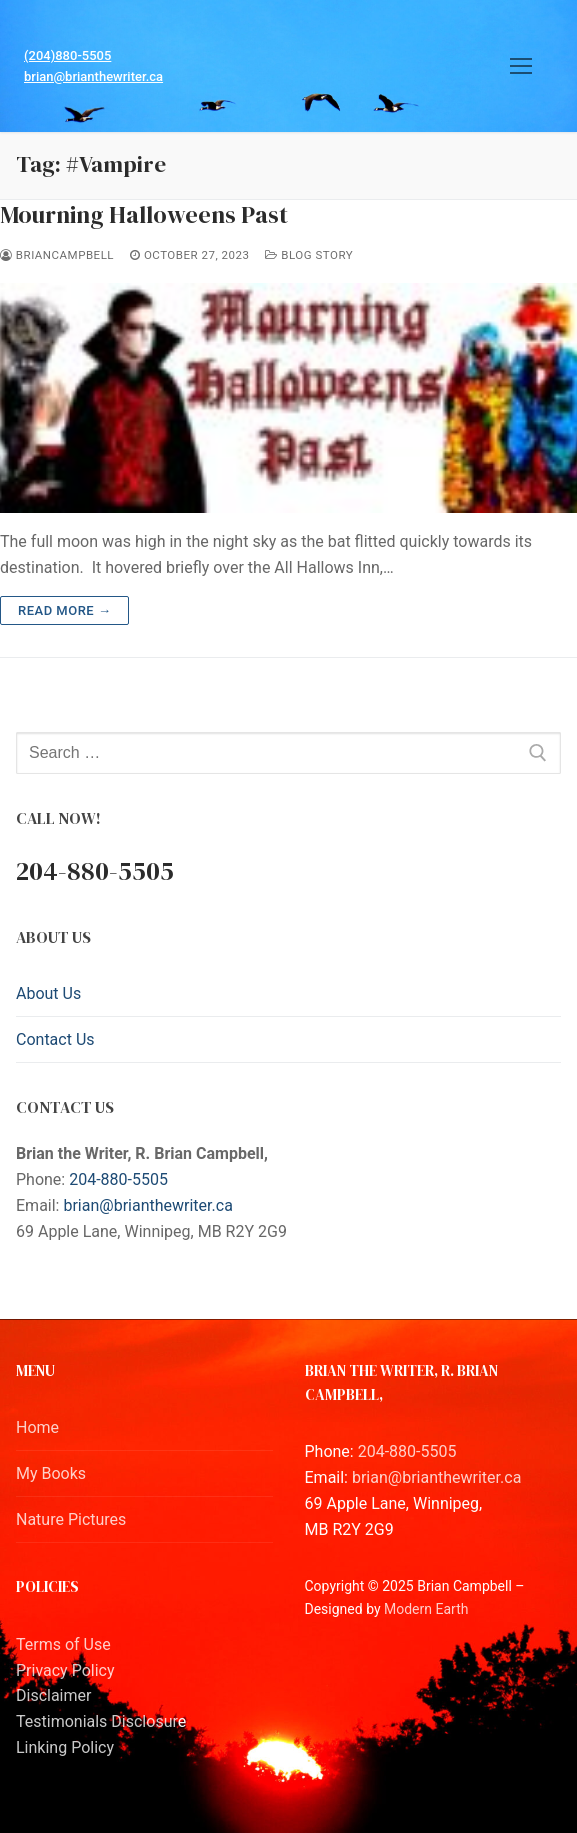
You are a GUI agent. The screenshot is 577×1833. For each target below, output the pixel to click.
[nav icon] (521, 66)
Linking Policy (65, 1747)
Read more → (64, 610)
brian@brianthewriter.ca (93, 76)
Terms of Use (63, 1644)
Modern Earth (426, 1609)
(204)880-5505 (67, 55)
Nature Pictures (71, 1519)
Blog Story (309, 255)
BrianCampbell (57, 255)
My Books (51, 1473)
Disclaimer (53, 1695)
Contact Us (55, 1039)
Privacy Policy (65, 1670)
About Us (48, 993)
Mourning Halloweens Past (144, 214)
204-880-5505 (118, 1179)
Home (37, 1427)
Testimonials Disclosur (97, 1721)
